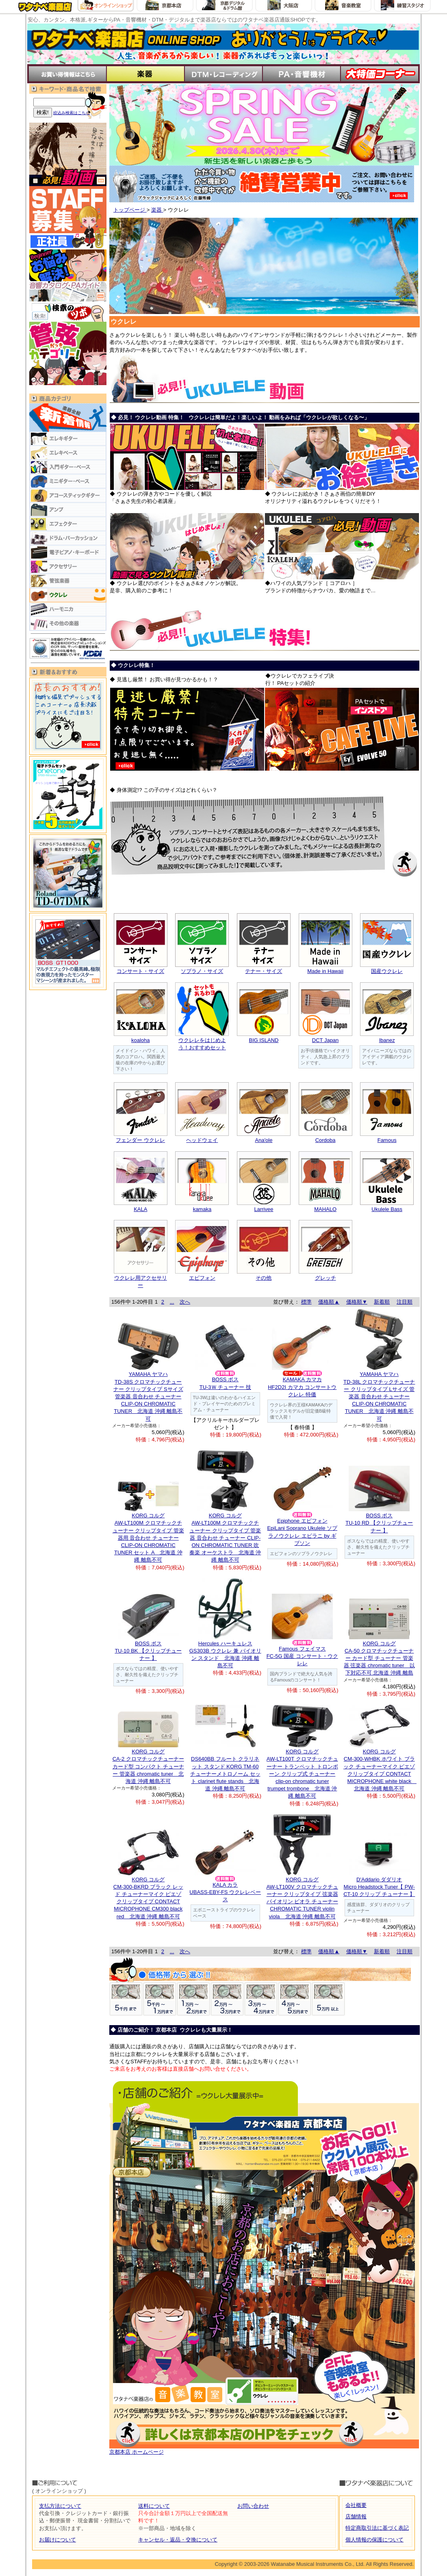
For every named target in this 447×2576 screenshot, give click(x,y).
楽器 (157, 210)
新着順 (382, 1302)
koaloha (140, 1040)
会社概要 (356, 2505)
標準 (306, 1302)
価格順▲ (328, 1302)
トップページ (130, 210)
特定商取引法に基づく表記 (377, 2528)
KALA (140, 1209)
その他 (263, 1278)
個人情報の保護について (374, 2540)
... (172, 1302)
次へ (185, 1302)
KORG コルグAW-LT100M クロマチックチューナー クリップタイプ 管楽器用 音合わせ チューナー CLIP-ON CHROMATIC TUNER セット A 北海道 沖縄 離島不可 (148, 1537)
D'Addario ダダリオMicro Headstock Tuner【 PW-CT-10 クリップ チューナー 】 (379, 1886)
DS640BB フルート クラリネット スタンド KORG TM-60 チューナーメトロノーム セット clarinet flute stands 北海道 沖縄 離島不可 (225, 1774)
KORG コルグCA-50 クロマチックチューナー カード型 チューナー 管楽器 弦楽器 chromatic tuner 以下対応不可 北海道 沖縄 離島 (379, 1658)
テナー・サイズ (263, 971)
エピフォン (202, 1278)
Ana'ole (264, 1140)
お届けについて (57, 2540)
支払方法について (60, 2506)
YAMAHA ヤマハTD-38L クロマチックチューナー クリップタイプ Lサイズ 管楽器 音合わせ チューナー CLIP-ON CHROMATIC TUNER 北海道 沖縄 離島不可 (379, 1396)
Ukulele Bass (386, 1209)
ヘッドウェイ (202, 1140)
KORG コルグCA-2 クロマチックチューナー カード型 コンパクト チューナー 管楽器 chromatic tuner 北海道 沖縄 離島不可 (148, 1766)
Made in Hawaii (325, 971)
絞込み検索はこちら (71, 112)
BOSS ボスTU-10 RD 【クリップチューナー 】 (379, 1522)
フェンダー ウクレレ (140, 1140)
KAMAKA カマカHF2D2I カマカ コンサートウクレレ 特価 (302, 1386)
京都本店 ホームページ (136, 2452)
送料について (154, 2506)
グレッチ (325, 1278)
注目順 (404, 1302)
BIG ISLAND (264, 1040)
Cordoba (325, 1140)
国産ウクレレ (387, 971)
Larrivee (263, 1209)
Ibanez (387, 1040)
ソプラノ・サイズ (202, 971)
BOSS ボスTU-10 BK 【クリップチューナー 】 (148, 1650)
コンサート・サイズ (140, 971)
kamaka (202, 1209)
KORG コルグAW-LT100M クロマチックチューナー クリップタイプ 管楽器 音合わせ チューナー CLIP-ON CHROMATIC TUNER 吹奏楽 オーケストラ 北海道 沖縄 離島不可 (225, 1537)
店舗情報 (356, 2516)
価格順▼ (356, 1302)
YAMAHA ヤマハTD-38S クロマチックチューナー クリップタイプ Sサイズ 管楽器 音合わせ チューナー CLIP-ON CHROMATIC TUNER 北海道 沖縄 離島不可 (148, 1396)
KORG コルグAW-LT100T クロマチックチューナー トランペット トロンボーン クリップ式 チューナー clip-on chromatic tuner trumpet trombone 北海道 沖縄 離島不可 (302, 1773)
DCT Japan (325, 1040)
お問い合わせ (253, 2506)
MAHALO (325, 1209)
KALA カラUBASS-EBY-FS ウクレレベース (225, 1892)
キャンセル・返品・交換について (177, 2540)
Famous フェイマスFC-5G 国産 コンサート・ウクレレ (302, 1656)
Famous (387, 1140)
